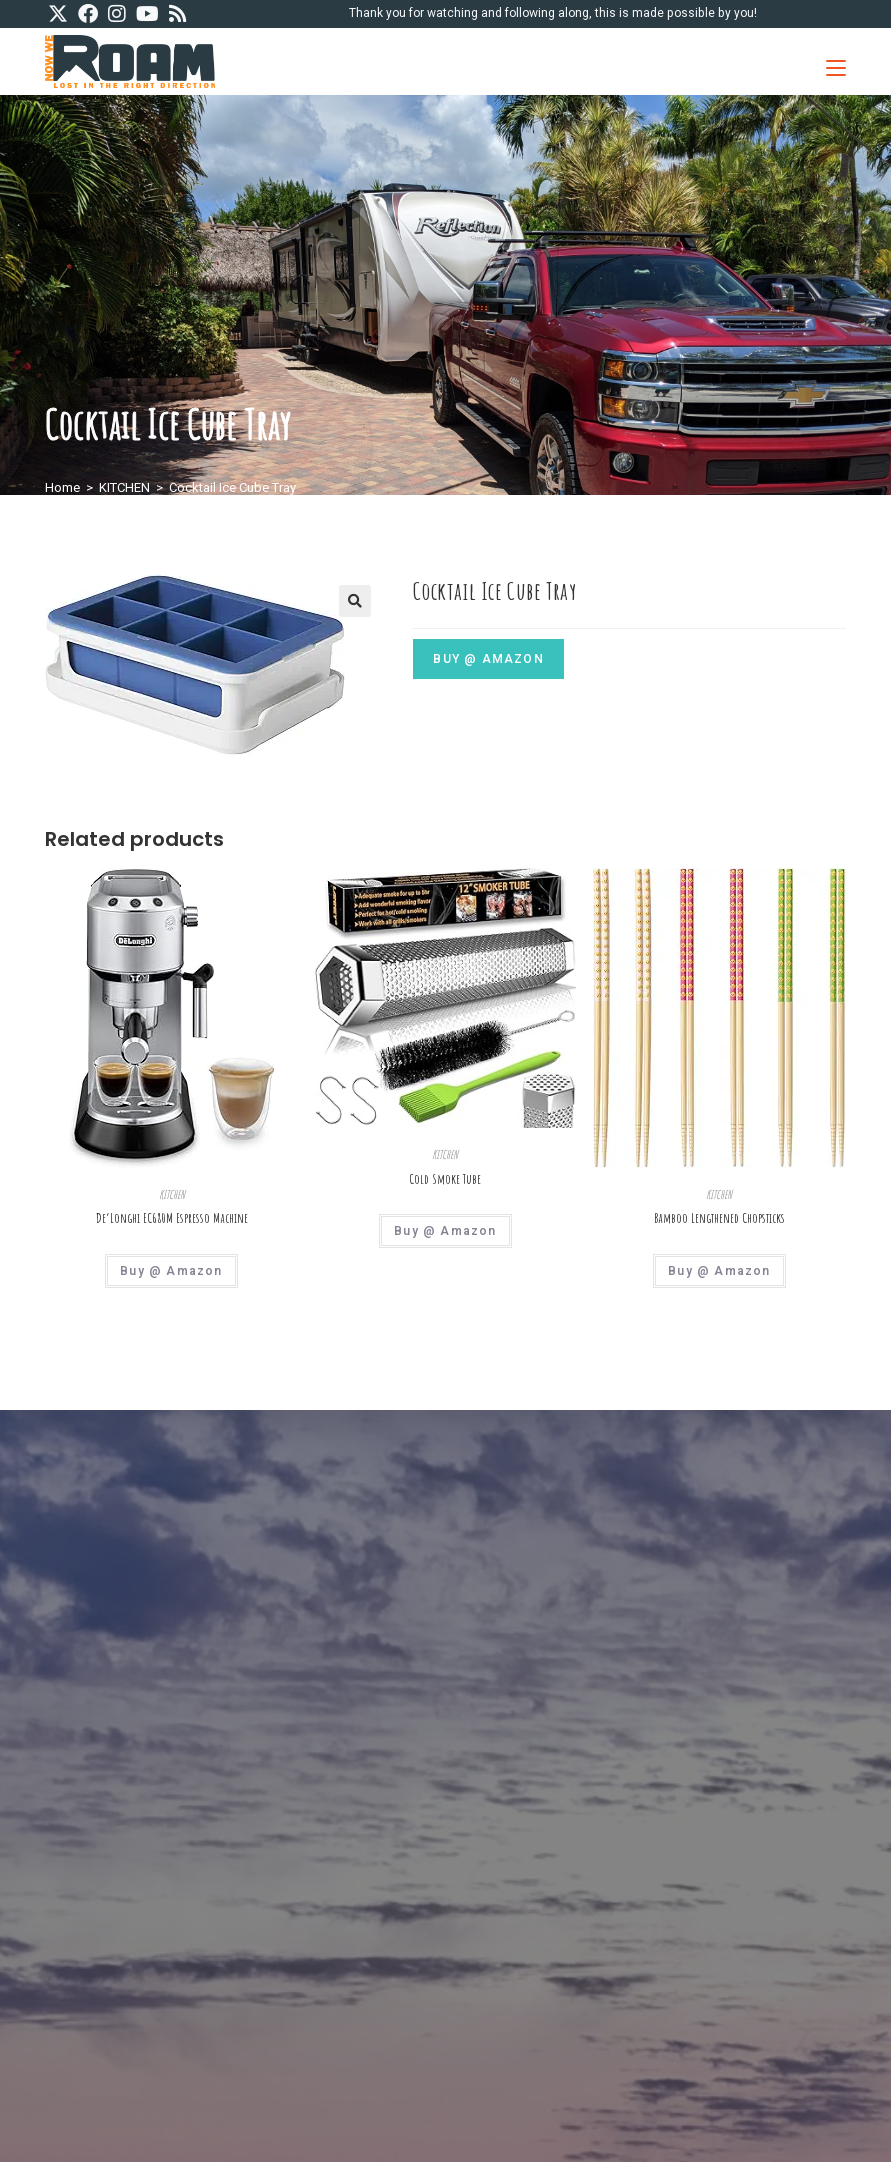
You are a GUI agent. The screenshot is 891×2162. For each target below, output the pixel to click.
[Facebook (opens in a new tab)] (88, 14)
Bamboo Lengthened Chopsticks (719, 1218)
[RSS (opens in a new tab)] (178, 14)
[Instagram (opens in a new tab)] (117, 14)
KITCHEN (124, 487)
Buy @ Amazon (488, 659)
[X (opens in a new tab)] (60, 14)
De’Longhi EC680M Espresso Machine (172, 1218)
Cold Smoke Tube (445, 1179)
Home (62, 487)
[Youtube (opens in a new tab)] (147, 14)
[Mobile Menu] (828, 61)
